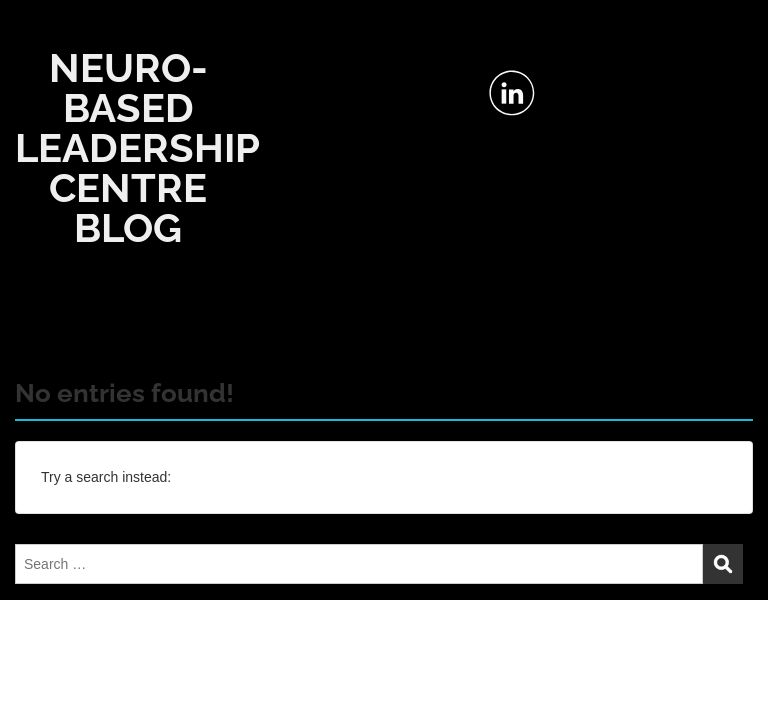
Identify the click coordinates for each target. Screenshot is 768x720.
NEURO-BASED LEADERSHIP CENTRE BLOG (137, 147)
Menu (36, 34)
